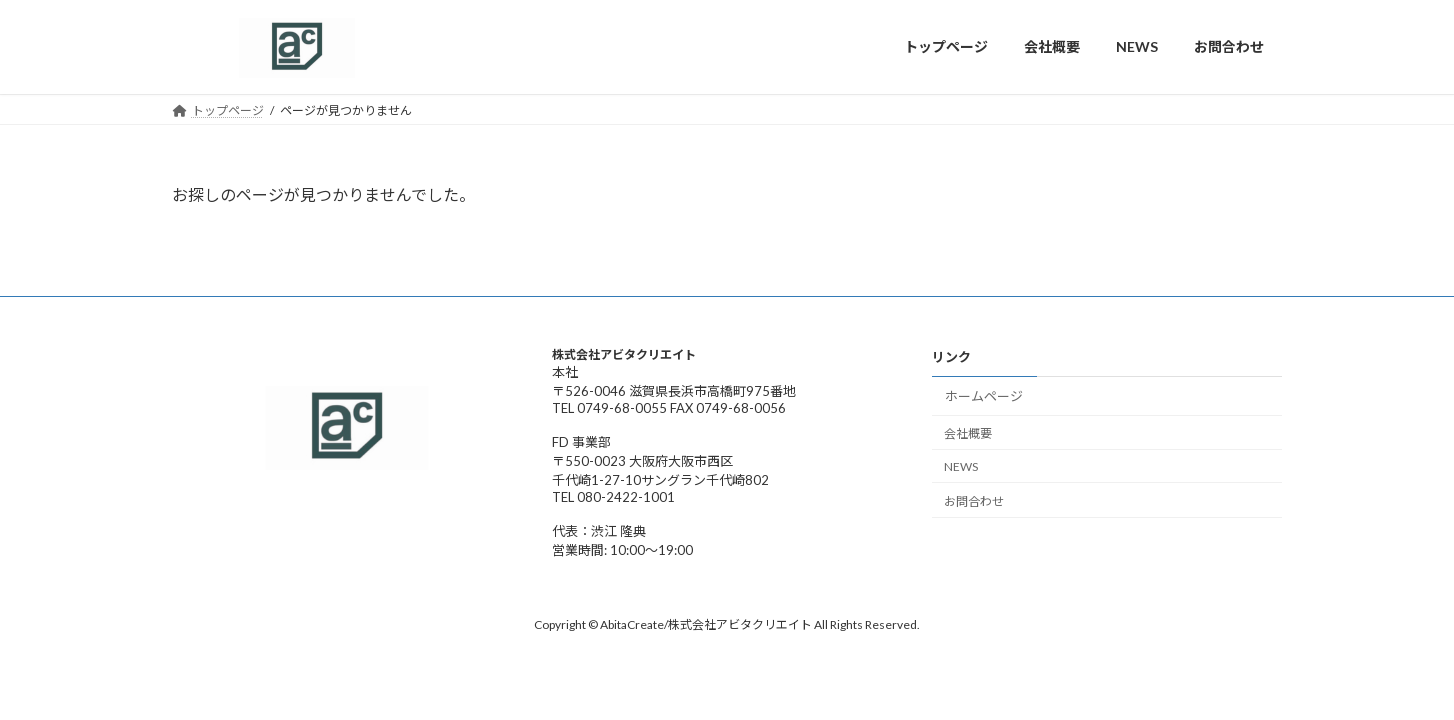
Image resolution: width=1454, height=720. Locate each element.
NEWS (961, 466)
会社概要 (968, 433)
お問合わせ (974, 500)
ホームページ (984, 396)
